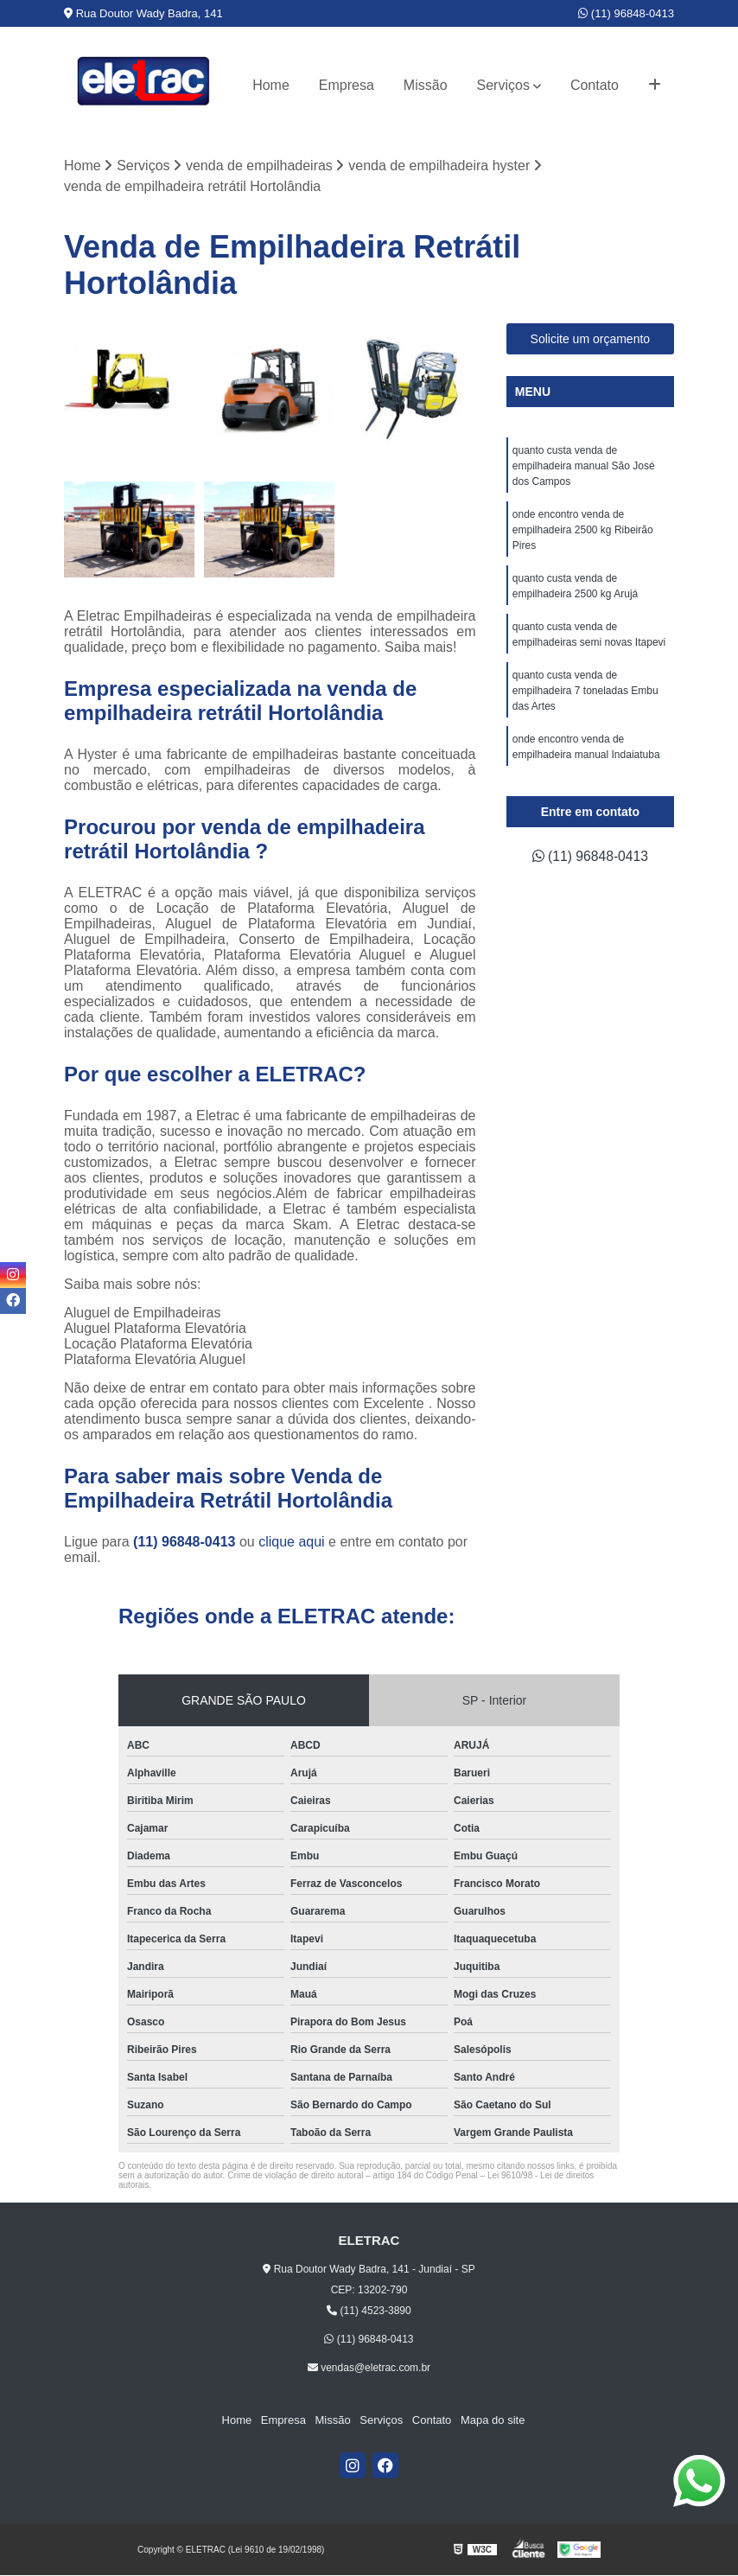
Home (270, 85)
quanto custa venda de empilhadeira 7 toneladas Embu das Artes (585, 691)
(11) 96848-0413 (626, 13)
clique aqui (291, 1541)
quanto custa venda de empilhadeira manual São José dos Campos (583, 466)
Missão (426, 85)
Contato (594, 85)
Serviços (503, 85)
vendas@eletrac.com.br (369, 2368)
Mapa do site (491, 2420)
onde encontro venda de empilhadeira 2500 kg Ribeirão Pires (582, 530)
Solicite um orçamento (591, 340)
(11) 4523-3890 (368, 2311)
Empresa (346, 85)
